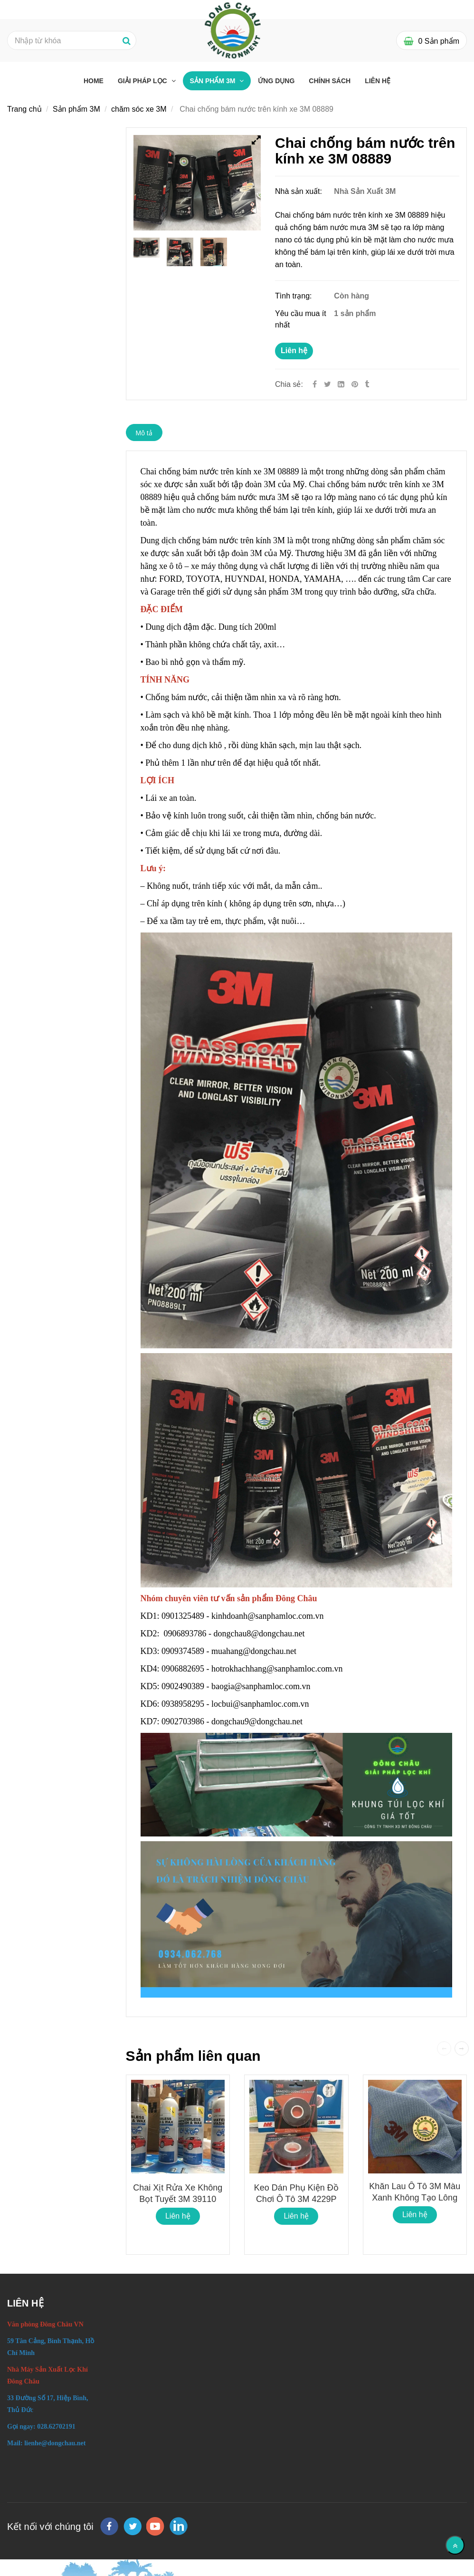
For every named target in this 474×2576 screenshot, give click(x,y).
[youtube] (155, 2526)
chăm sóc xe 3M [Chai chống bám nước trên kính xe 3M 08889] (138, 109)
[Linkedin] (341, 384)
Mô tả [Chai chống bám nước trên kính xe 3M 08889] (144, 433)
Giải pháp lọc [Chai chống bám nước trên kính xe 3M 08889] (143, 81)
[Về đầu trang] (455, 2545)
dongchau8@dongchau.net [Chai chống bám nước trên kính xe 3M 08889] (260, 1633)
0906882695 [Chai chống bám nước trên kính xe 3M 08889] (182, 1668)
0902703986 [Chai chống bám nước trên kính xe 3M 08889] (182, 1721)
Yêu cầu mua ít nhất (300, 319)
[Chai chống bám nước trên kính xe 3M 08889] (355, 384)
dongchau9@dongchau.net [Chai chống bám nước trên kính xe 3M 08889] (258, 1721)
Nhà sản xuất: (299, 191)
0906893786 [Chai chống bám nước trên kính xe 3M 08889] (185, 1633)
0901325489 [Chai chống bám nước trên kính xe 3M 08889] (182, 1616)
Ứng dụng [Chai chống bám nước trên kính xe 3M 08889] (276, 81)
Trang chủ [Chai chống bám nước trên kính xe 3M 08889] (24, 109)
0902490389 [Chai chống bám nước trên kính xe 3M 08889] (182, 1686)
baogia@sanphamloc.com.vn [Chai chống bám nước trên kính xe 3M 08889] (262, 1686)
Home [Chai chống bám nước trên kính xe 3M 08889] (94, 81)
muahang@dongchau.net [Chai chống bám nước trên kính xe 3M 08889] (255, 1651)
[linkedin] (179, 2526)
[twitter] (132, 2526)
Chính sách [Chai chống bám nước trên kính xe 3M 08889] (330, 81)
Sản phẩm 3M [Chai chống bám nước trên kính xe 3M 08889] (213, 81)
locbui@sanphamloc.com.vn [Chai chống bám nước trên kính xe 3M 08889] (261, 1704)
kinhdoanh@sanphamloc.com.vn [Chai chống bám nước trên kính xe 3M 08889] (268, 1616)
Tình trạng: (294, 296)
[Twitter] (327, 384)
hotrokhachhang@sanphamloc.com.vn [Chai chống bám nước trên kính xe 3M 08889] (278, 1668)
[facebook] (109, 2526)
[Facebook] (315, 384)
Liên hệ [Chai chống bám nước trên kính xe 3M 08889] (294, 350)
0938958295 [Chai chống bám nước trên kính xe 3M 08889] (182, 1704)
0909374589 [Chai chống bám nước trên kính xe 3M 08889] (182, 1651)
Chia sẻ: (289, 384)
